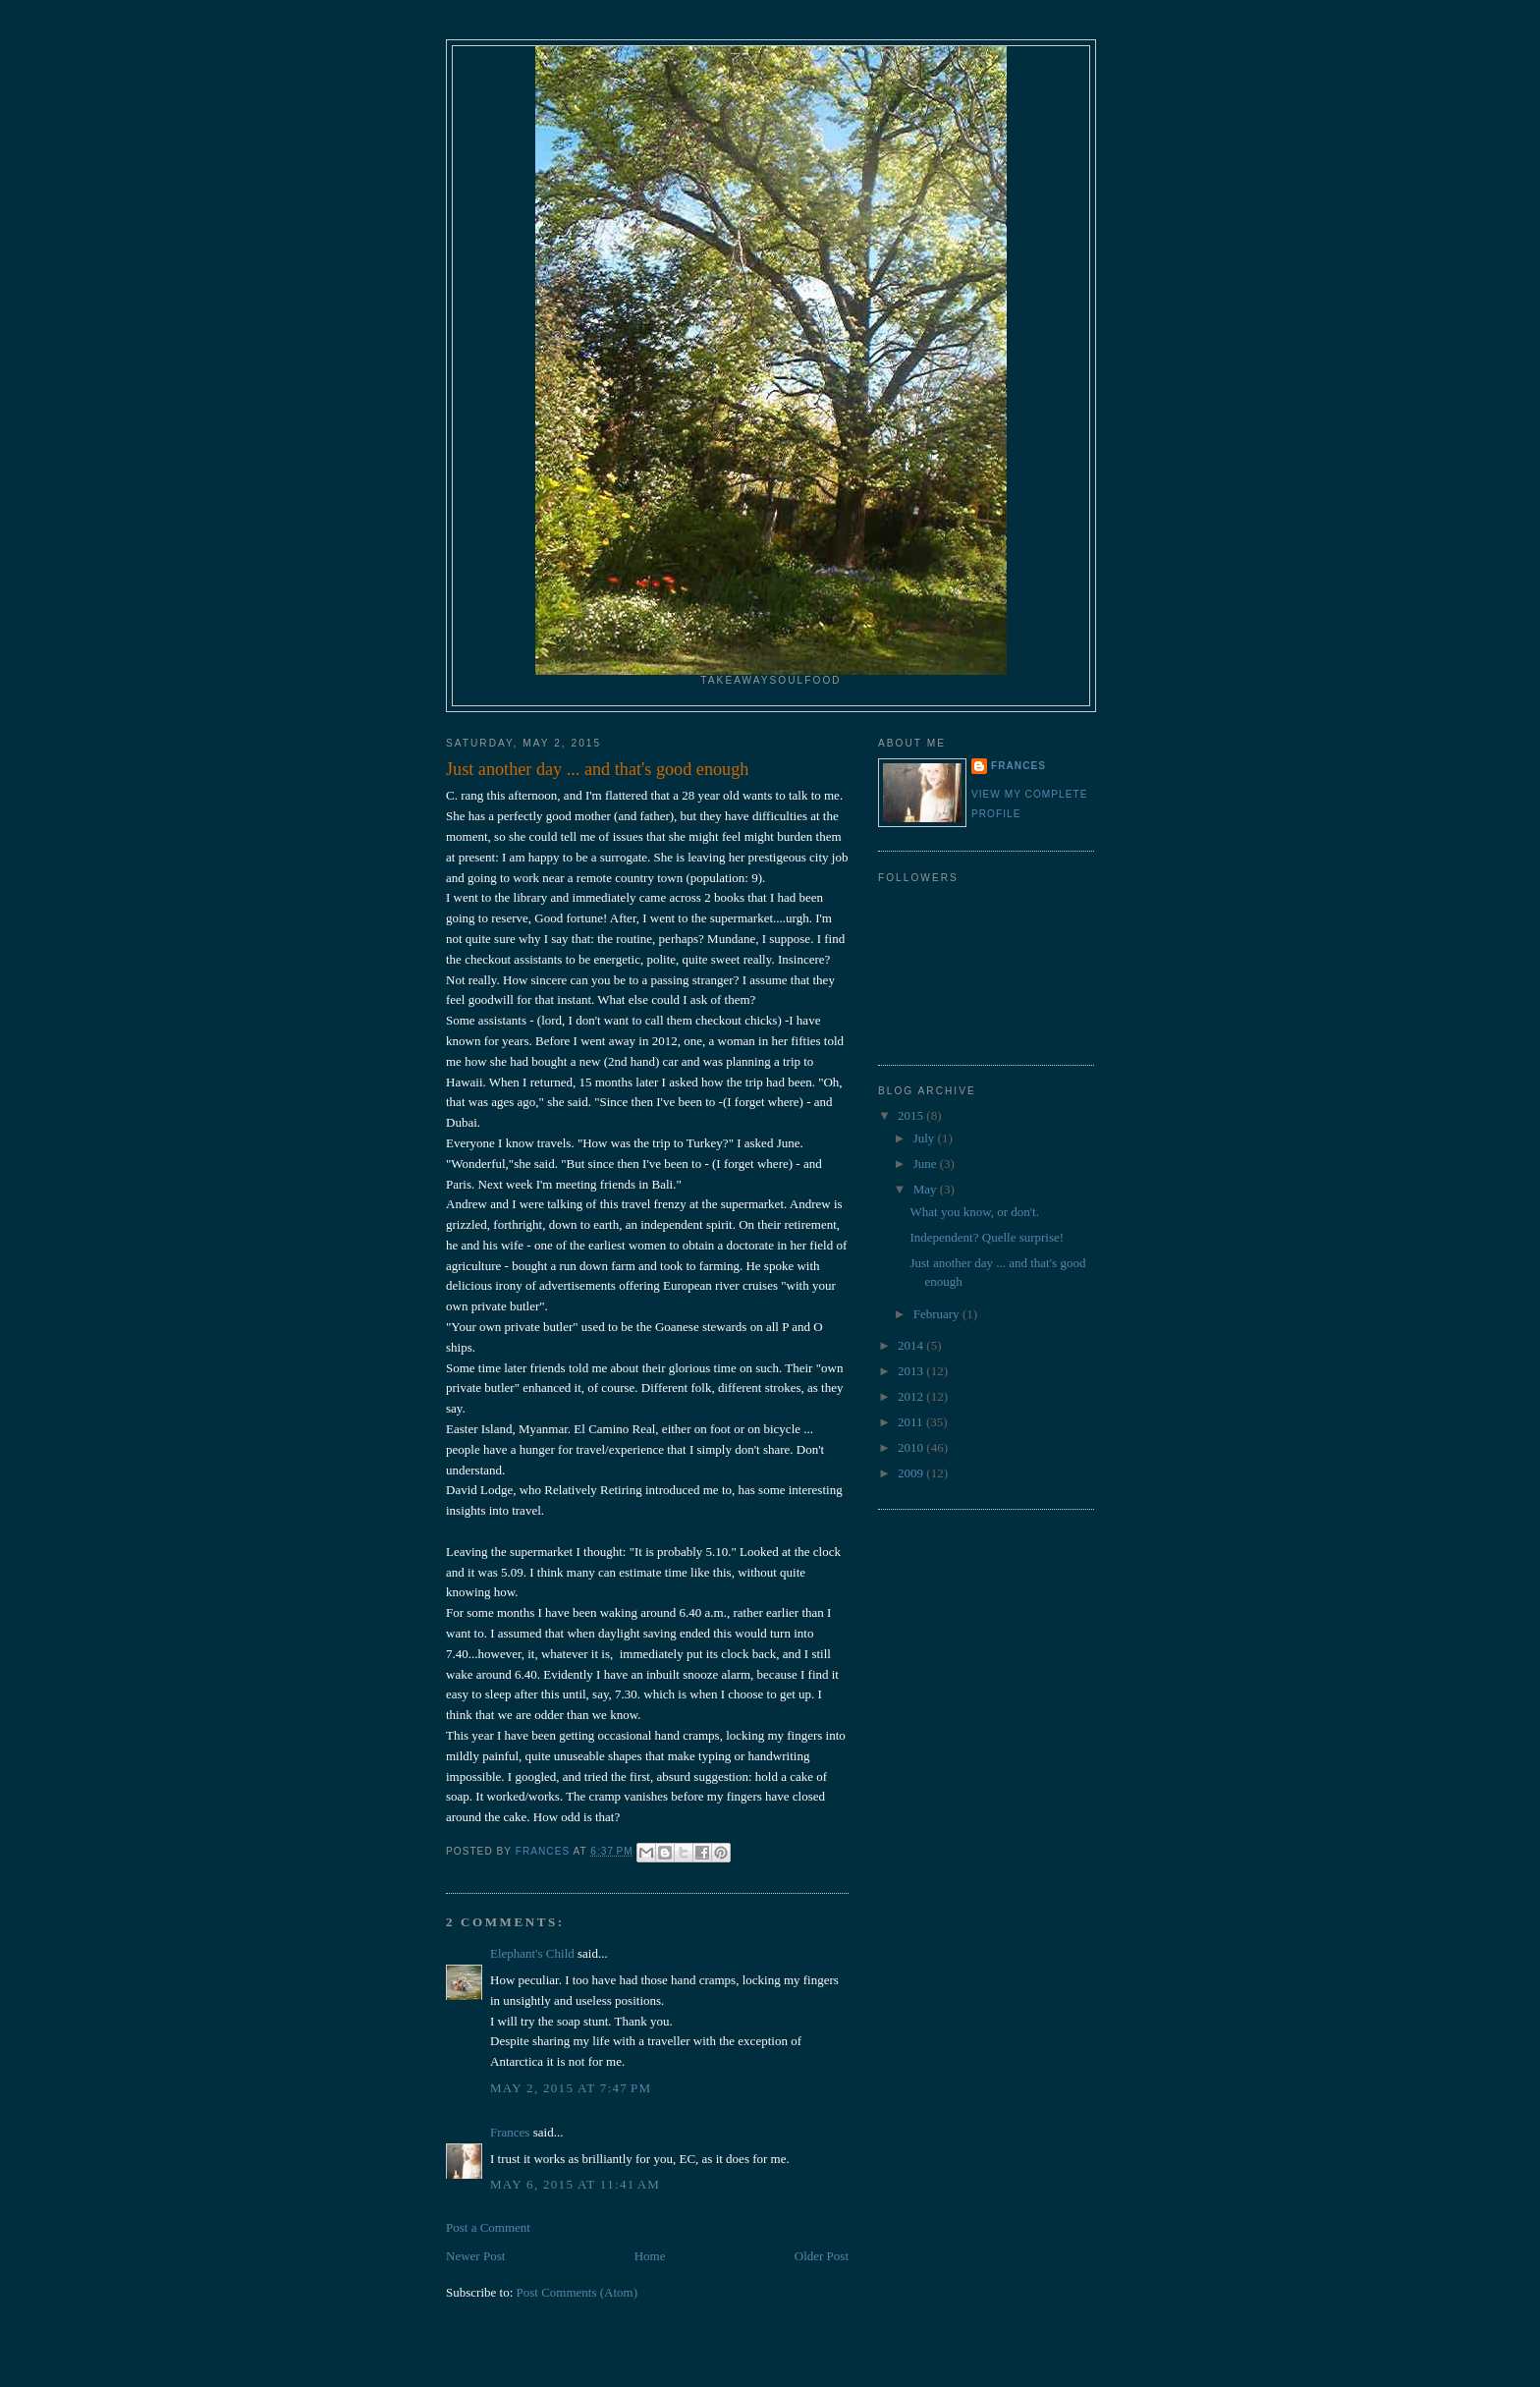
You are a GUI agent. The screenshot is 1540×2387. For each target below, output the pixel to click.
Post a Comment (488, 2227)
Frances (509, 2132)
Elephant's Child (532, 1953)
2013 (912, 1370)
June (926, 1163)
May (926, 1189)
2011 (912, 1422)
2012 (912, 1396)
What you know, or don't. (973, 1211)
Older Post (822, 2255)
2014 (912, 1345)
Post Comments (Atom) (577, 2292)
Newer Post (475, 2255)
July (925, 1138)
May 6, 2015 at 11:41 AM (575, 2184)
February (937, 1313)
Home (650, 2255)
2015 (912, 1115)
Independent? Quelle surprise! (986, 1237)
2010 (912, 1447)
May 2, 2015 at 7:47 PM (570, 2088)
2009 (912, 1473)
